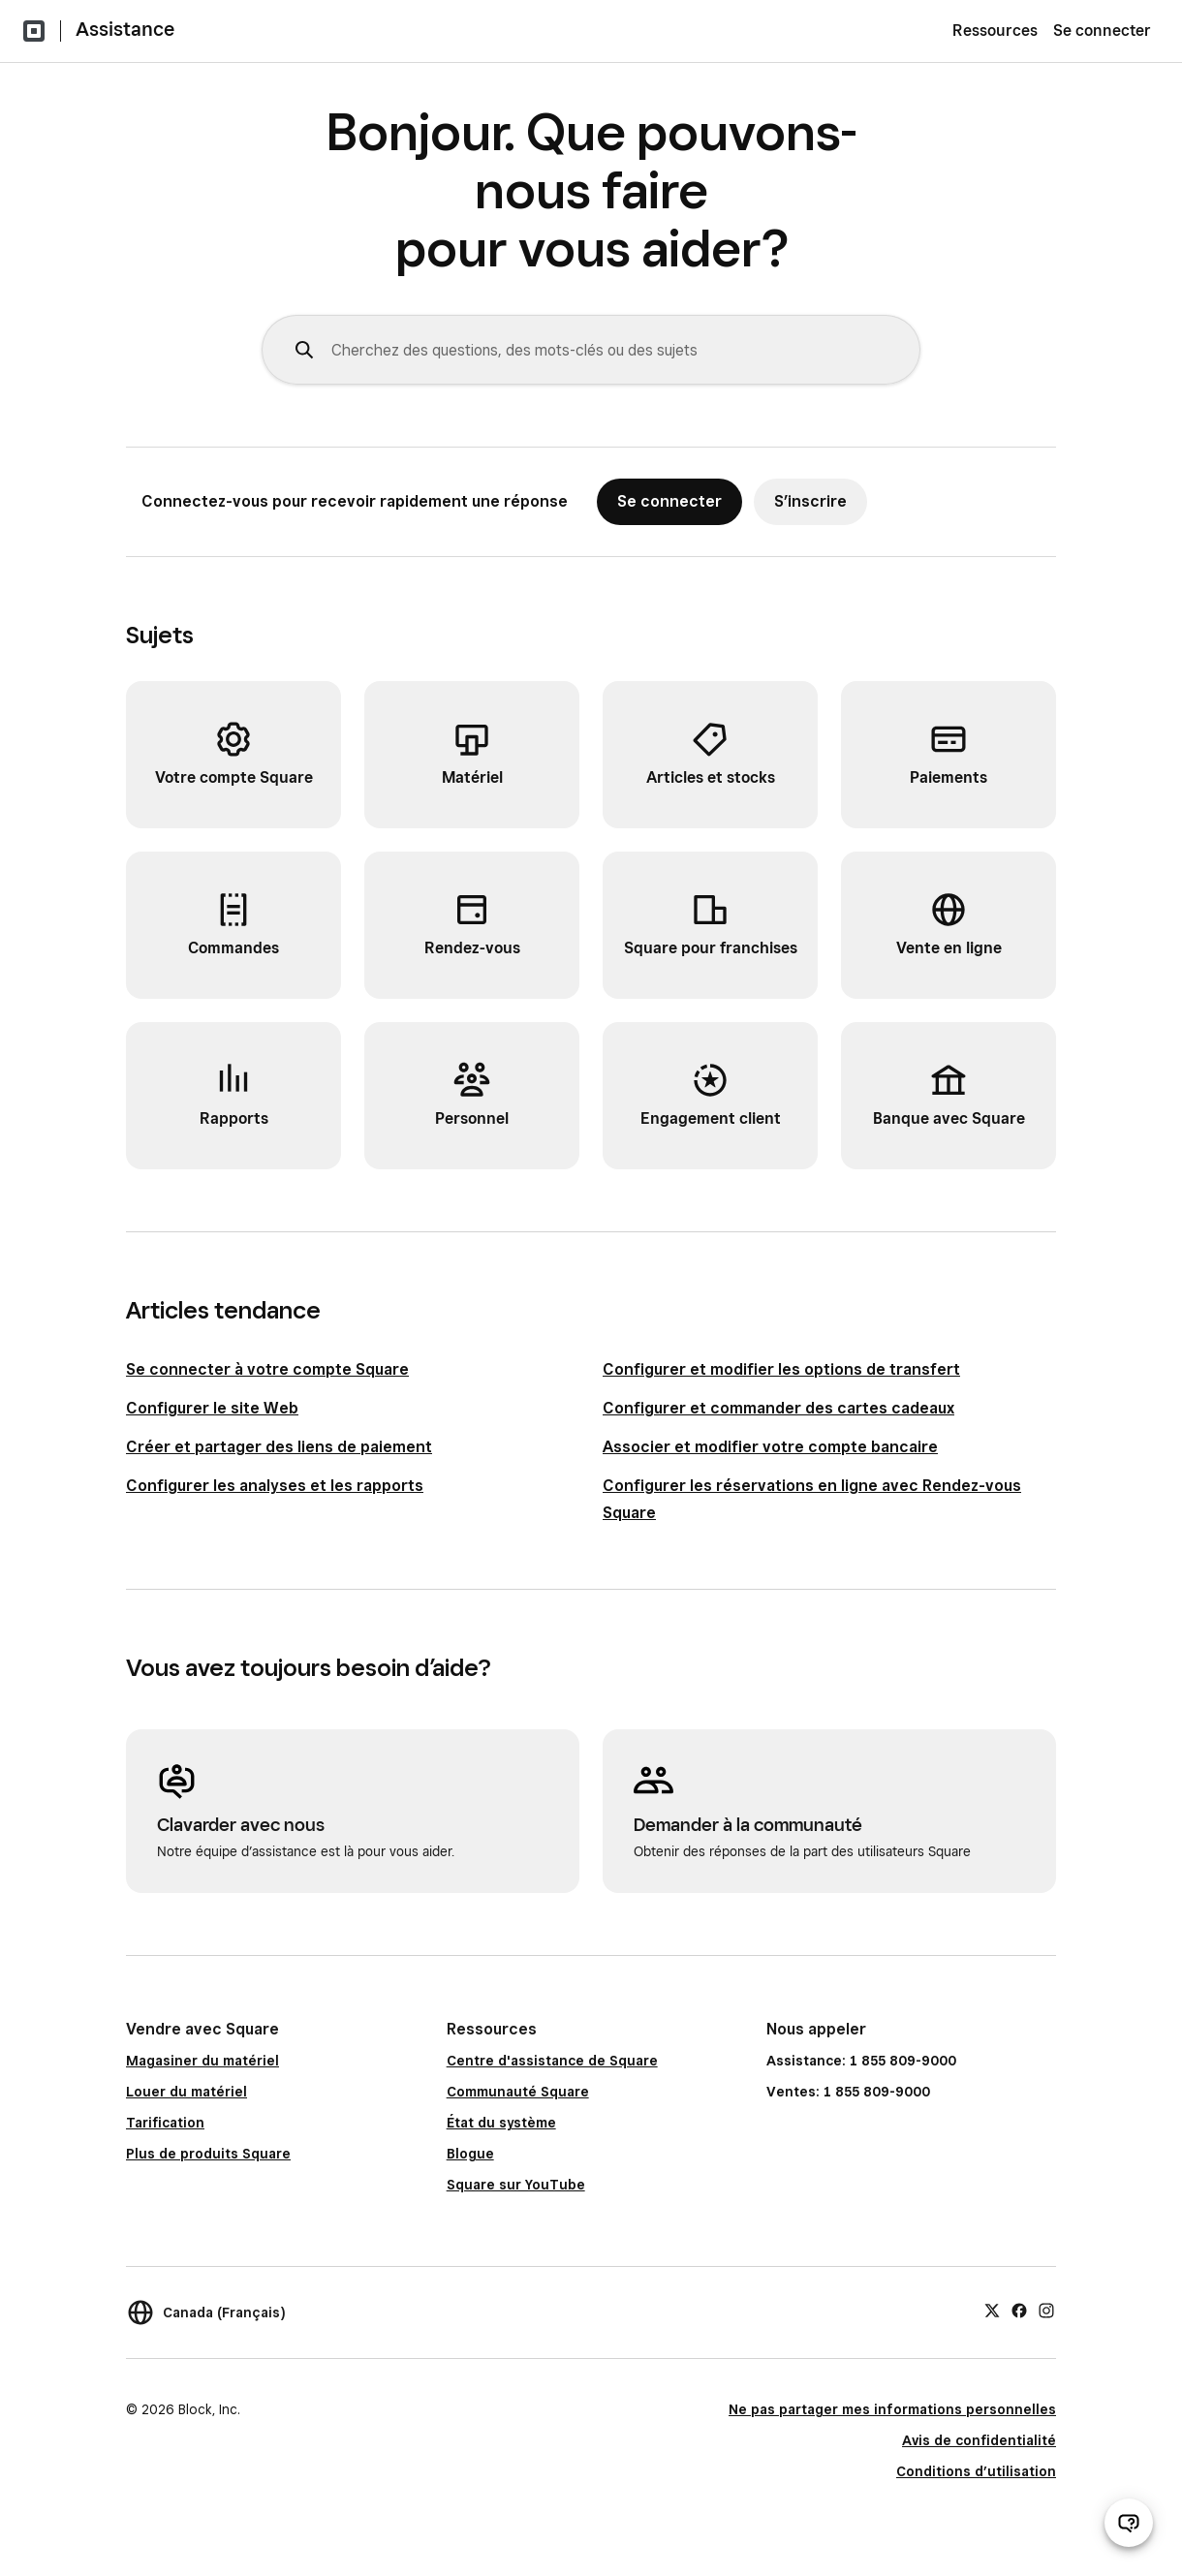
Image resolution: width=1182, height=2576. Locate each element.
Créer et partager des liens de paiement (279, 1447)
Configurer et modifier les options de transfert (781, 1369)
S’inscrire (810, 501)
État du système (501, 2122)
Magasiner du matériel (202, 2060)
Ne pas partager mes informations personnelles (892, 2409)
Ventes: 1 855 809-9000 (848, 2091)
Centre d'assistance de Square (552, 2060)
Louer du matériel (186, 2091)
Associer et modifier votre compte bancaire (770, 1447)
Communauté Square (518, 2091)
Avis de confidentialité (979, 2440)
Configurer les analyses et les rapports (274, 1485)
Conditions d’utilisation (976, 2471)
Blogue (470, 2153)
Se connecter (1102, 30)
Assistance (125, 29)
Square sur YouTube (516, 2184)
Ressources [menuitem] (995, 30)
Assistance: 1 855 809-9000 (861, 2060)
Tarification (165, 2122)
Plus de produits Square (208, 2153)
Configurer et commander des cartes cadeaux (778, 1408)
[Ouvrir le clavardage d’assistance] (1128, 2522)
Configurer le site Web (212, 1408)
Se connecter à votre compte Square (267, 1369)
